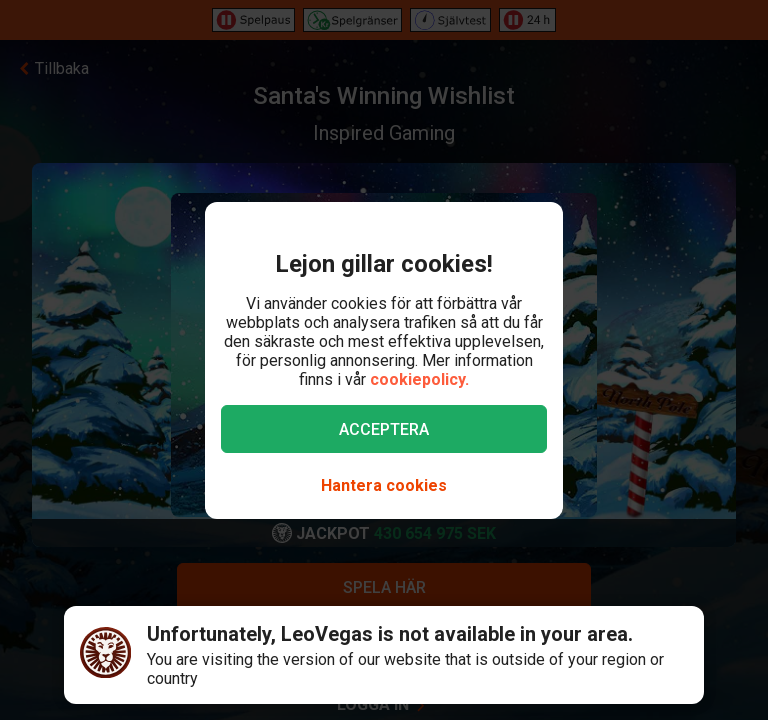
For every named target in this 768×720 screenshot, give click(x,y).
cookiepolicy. (419, 379)
